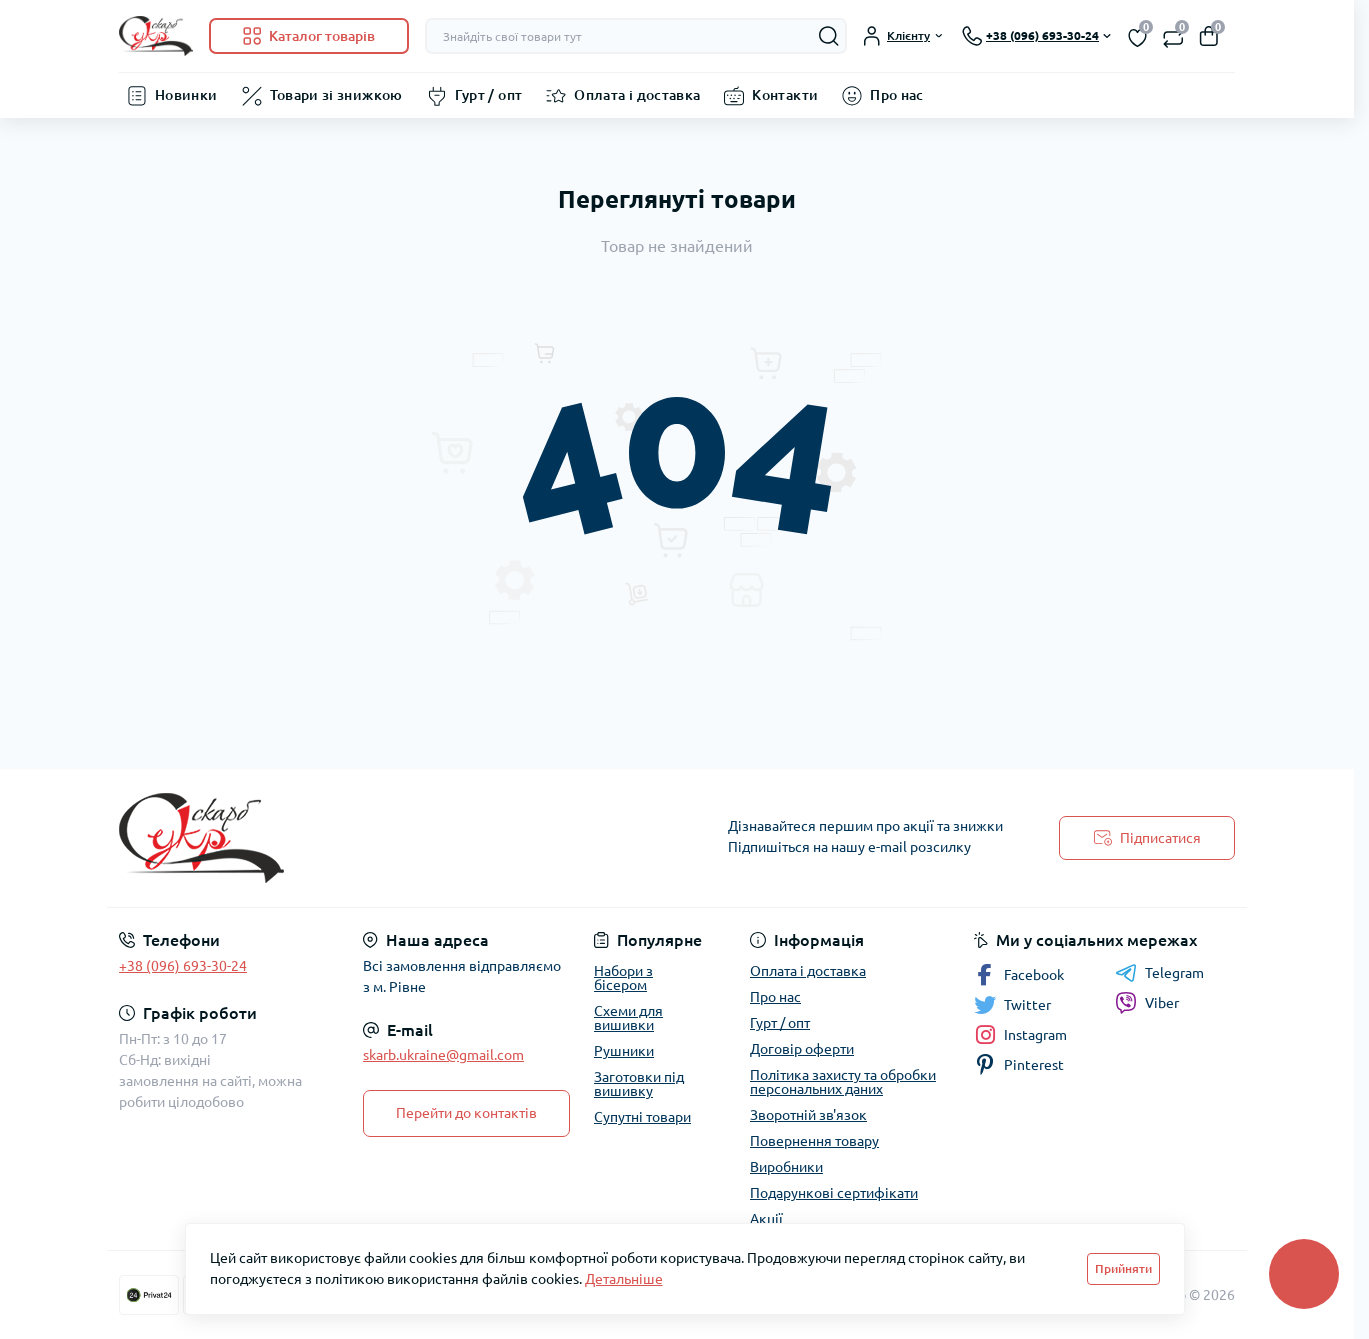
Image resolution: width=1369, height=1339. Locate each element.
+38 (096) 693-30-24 (183, 966)
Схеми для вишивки (628, 1018)
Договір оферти (802, 1049)
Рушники (624, 1051)
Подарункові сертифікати (834, 1193)
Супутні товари (642, 1117)
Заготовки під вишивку (639, 1084)
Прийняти (1123, 1268)
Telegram (1159, 973)
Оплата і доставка (637, 95)
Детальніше (624, 1279)
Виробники (786, 1167)
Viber (1147, 1003)
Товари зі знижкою (336, 95)
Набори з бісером (623, 978)
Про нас (897, 95)
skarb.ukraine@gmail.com (443, 1055)
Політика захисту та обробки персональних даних (843, 1082)
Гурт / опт (489, 95)
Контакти (785, 95)
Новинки (186, 95)
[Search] (829, 36)
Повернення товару (814, 1141)
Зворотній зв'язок (808, 1115)
